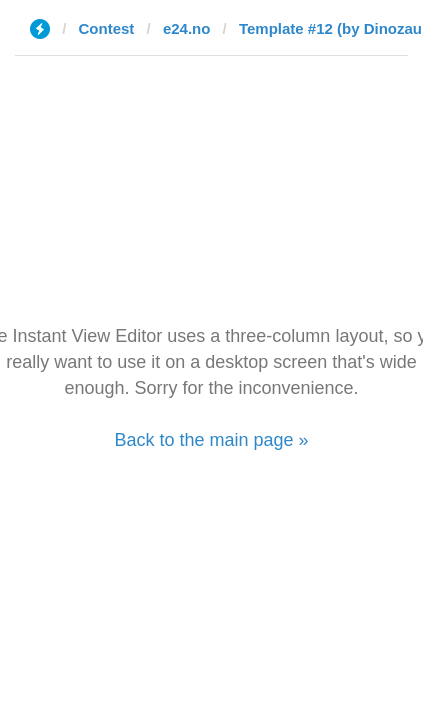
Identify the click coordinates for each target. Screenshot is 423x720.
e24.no (187, 28)
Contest (107, 28)
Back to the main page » (211, 440)
